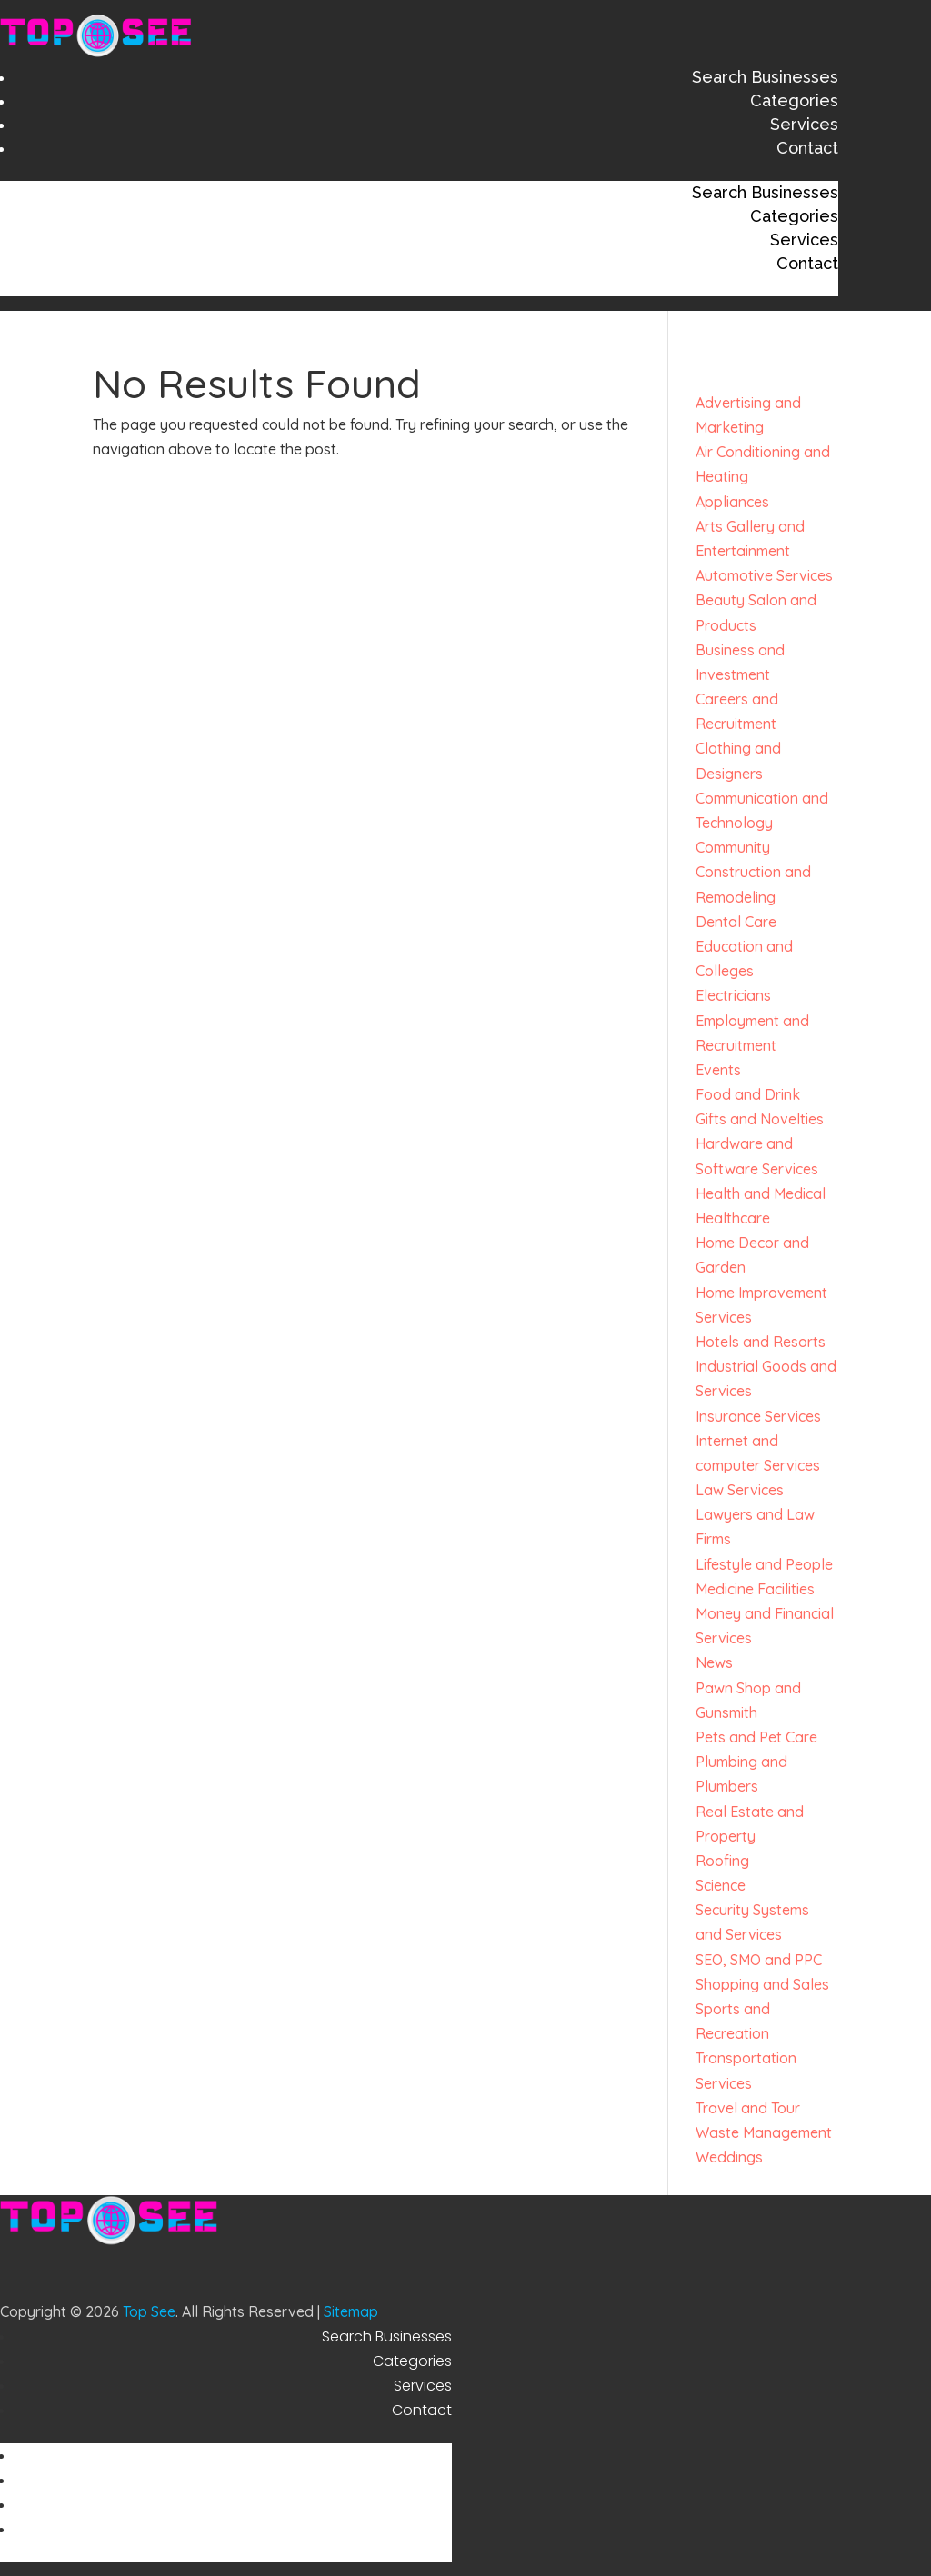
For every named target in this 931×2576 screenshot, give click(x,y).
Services (804, 124)
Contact (807, 147)
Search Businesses (765, 76)
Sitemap (351, 2311)
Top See (149, 2311)
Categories (794, 100)
